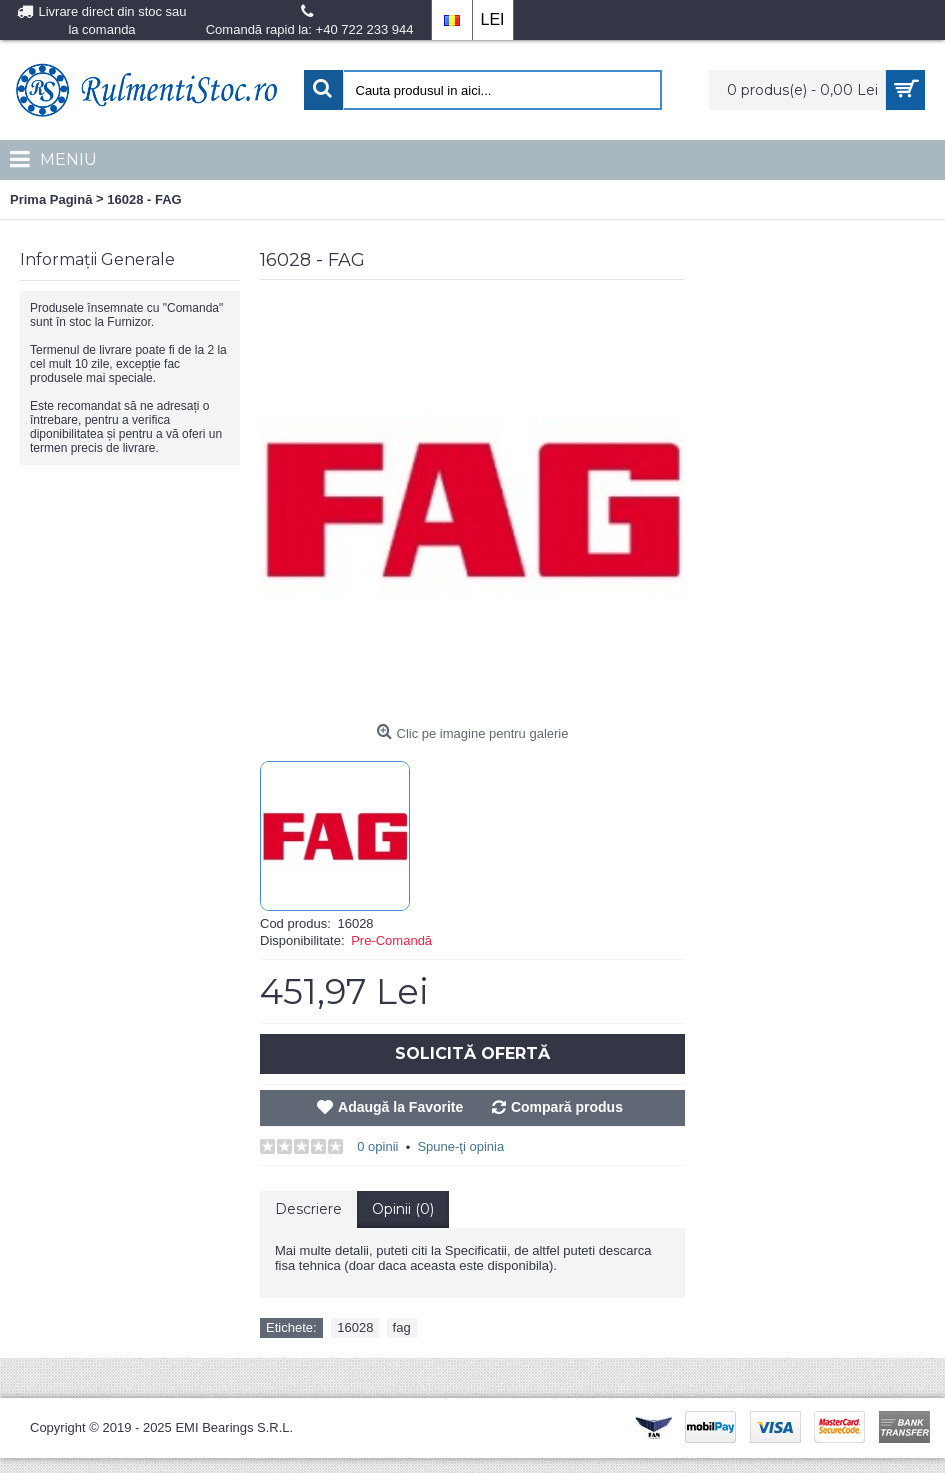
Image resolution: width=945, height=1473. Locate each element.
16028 (355, 1327)
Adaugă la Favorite (400, 1107)
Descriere (308, 1209)
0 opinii (377, 1146)
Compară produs (567, 1107)
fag (402, 1327)
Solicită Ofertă (472, 1053)
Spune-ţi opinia (460, 1146)
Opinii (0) (403, 1209)
